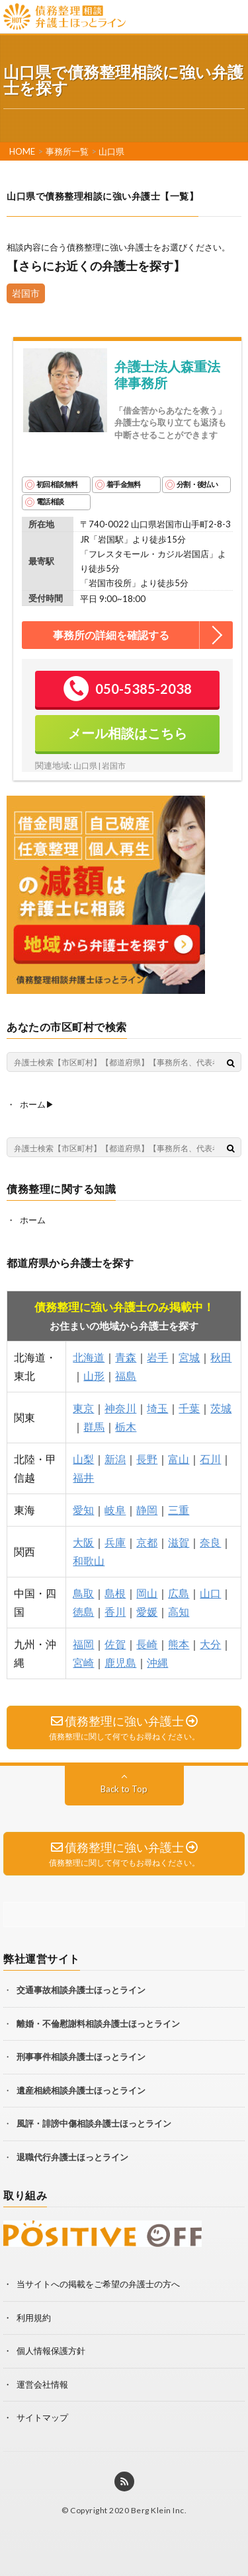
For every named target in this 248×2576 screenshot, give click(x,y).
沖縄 (157, 1662)
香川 (115, 1611)
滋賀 (178, 1542)
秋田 (220, 1357)
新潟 (115, 1459)
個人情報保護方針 (51, 2350)
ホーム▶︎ (37, 1104)
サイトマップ (42, 2417)
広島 (178, 1593)
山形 (93, 1375)
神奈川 (120, 1408)
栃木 (125, 1426)
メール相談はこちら (127, 733)
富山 (178, 1459)
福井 (83, 1477)
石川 (210, 1459)
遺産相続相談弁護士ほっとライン (81, 2090)
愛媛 (146, 1611)
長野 (146, 1459)
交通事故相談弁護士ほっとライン (81, 1990)
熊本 (178, 1644)
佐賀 (115, 1644)
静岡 (146, 1509)
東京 (83, 1408)
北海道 (88, 1357)
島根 (115, 1593)
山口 (210, 1593)
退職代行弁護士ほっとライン (72, 2157)
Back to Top (124, 1789)
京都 (146, 1542)
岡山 (146, 1593)
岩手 (157, 1357)
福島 (125, 1375)
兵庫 (115, 1542)
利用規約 (34, 2317)
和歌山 (88, 1560)
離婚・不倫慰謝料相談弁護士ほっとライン (98, 2023)
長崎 (146, 1644)
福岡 (83, 1644)
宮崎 (83, 1662)
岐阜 (115, 1509)
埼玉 (157, 1408)
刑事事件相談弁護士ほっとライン (81, 2056)
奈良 (210, 1542)
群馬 (93, 1426)
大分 (210, 1644)
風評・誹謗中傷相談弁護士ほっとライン (94, 2123)
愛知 (83, 1509)
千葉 (189, 1408)
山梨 (83, 1459)
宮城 (189, 1357)
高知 (178, 1611)
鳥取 (83, 1593)
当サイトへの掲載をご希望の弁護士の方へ (98, 2284)
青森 (125, 1357)
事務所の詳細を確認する (111, 634)
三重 (178, 1509)
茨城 (220, 1408)
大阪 (83, 1542)
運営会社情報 (42, 2384)
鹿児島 (120, 1662)
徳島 (83, 1611)
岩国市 (26, 293)
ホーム (33, 1220)
